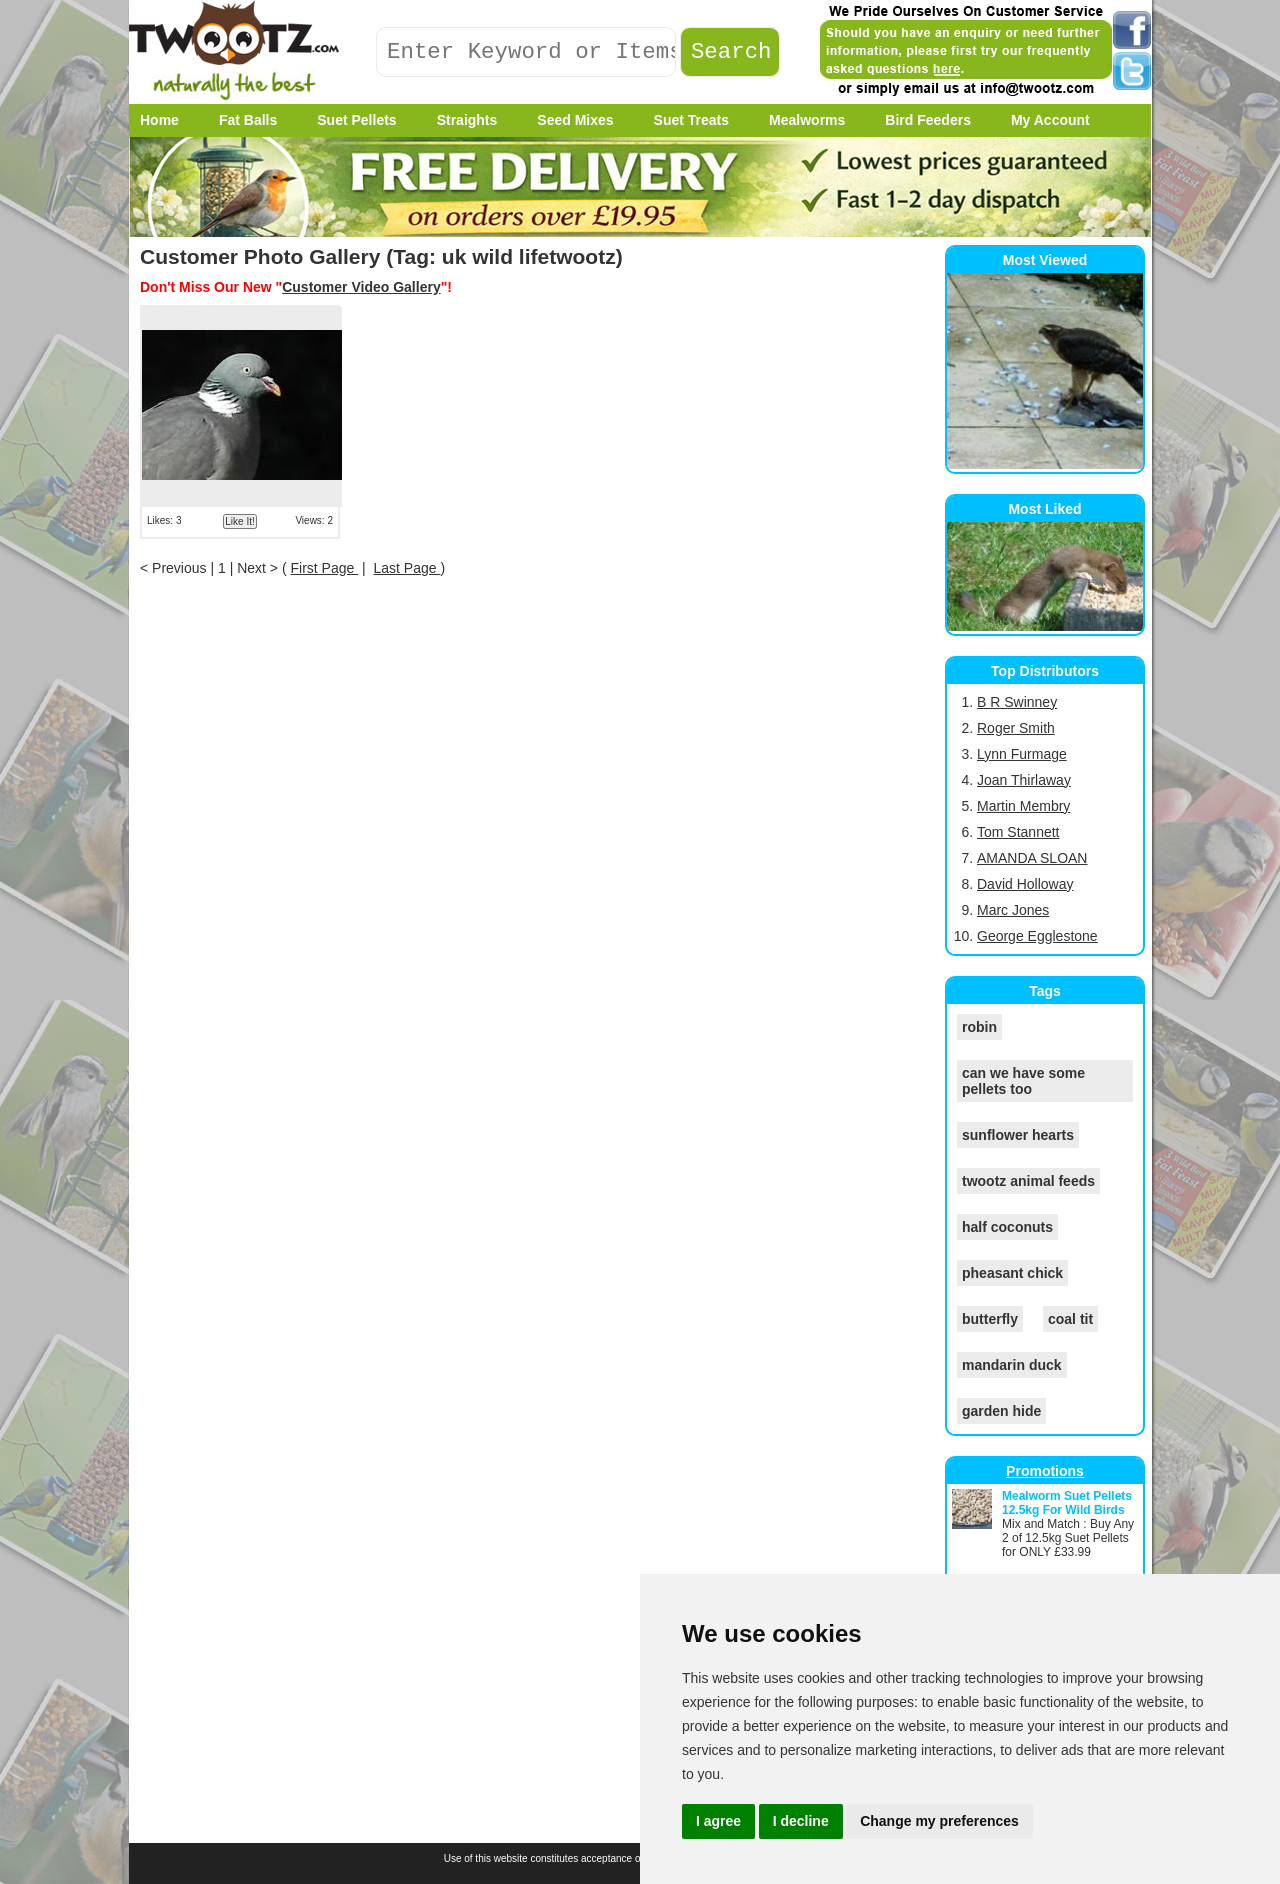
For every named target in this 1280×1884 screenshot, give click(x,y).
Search (731, 52)
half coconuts (1007, 1227)
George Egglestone (1037, 936)
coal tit (1070, 1319)
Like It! (239, 521)
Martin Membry (1023, 806)
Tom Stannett (1018, 832)
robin (979, 1027)
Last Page (407, 568)
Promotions (1045, 1471)
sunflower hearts (1018, 1135)
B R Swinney (1017, 702)
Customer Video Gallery (361, 287)
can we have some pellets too (1023, 1081)
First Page (324, 568)
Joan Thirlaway (1024, 780)
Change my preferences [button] (939, 1821)
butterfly (990, 1319)
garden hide (1001, 1411)
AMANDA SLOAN (1032, 858)
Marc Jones (1013, 910)
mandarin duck (1012, 1365)
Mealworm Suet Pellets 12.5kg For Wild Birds (1067, 1503)
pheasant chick (1012, 1273)
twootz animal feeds (1028, 1181)
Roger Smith (1016, 728)
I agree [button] (718, 1821)
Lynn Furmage (1022, 754)
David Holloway (1025, 884)
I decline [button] (801, 1821)
